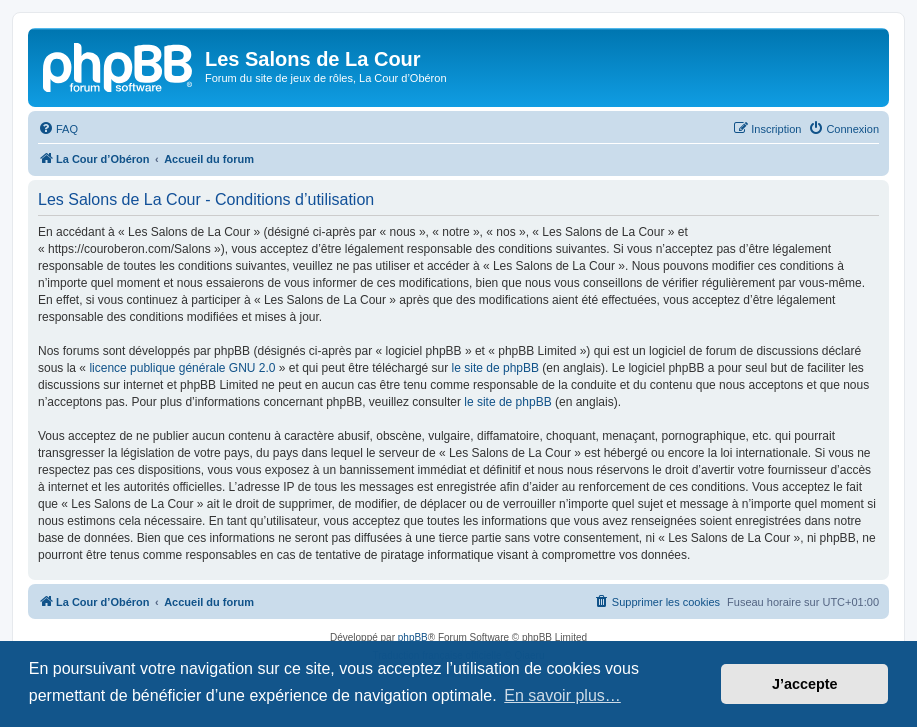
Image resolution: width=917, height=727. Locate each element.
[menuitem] (58, 129)
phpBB (413, 637)
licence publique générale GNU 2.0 (182, 368)
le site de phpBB (495, 368)
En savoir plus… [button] (562, 695)
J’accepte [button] (805, 684)
